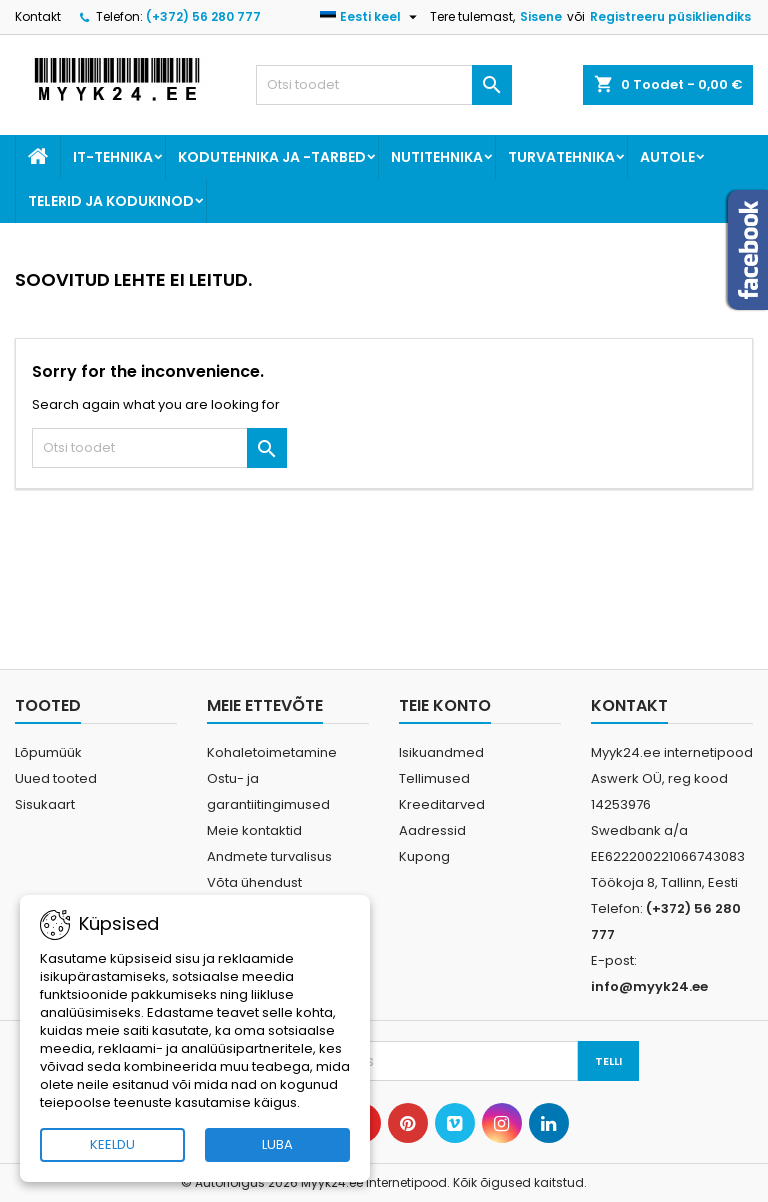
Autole (667, 157)
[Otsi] (384, 85)
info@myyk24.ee (649, 986)
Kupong (424, 856)
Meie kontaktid (254, 830)
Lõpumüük (48, 752)
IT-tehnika (113, 157)
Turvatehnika (561, 157)
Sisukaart (45, 804)
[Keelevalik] (371, 17)
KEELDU (112, 1144)
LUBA (277, 1144)
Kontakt (38, 16)
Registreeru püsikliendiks (670, 16)
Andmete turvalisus (269, 856)
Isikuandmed (441, 752)
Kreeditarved (442, 804)
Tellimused (434, 778)
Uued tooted (56, 778)
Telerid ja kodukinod (111, 201)
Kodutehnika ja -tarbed (272, 157)
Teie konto (445, 705)
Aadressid (432, 830)
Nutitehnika (437, 157)
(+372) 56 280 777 (203, 16)
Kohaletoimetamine (272, 752)
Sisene (541, 16)
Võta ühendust (254, 882)
